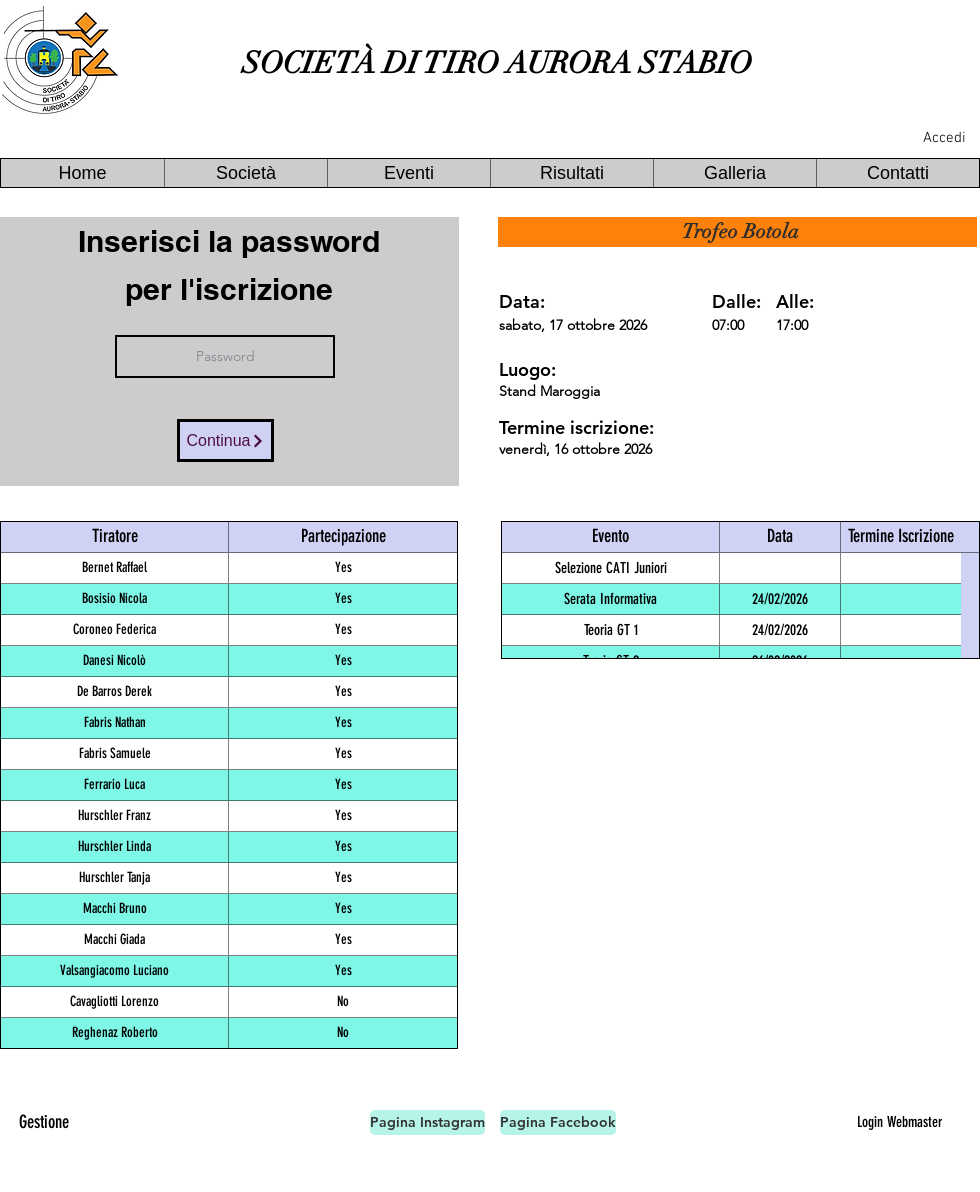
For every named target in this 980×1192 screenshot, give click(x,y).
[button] (245, 173)
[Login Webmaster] (899, 1122)
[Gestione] (44, 1122)
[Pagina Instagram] (427, 1122)
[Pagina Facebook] (558, 1122)
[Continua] (225, 440)
